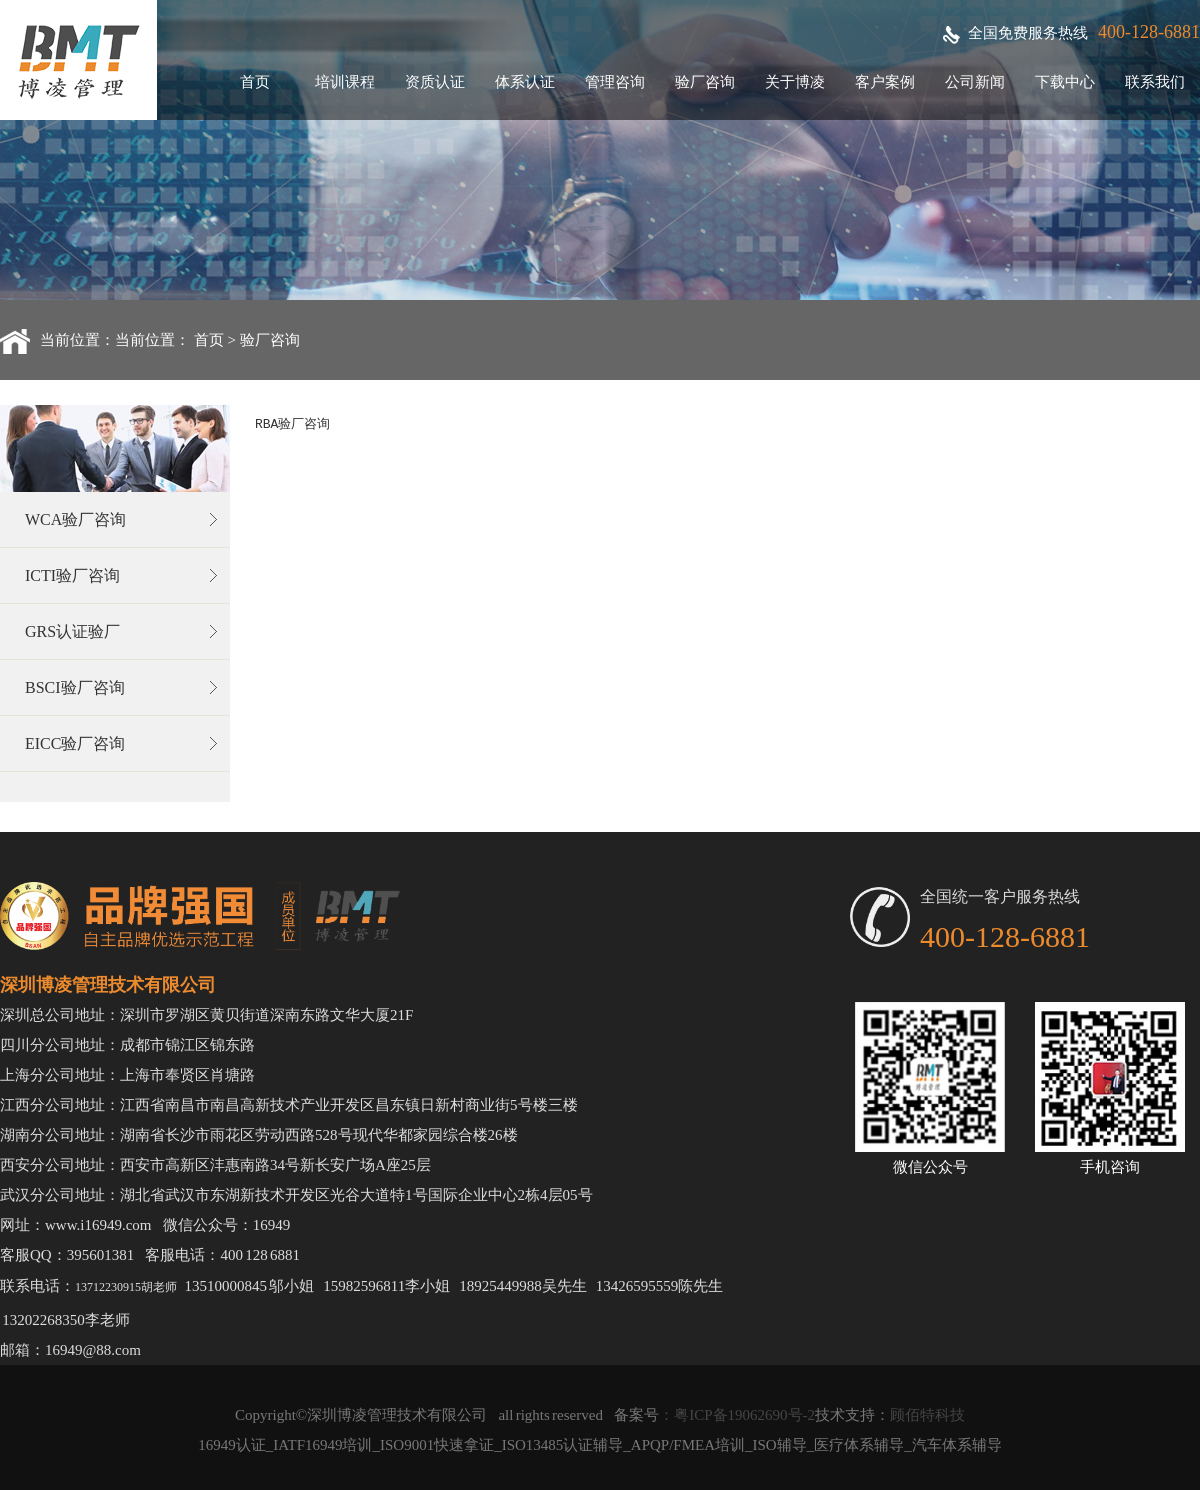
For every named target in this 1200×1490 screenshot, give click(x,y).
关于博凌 (795, 82)
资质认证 (435, 82)
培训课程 (345, 82)
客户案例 (885, 82)
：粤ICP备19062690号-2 (737, 1415)
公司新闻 (975, 82)
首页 (255, 82)
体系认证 (525, 82)
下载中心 (1065, 82)
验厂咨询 (705, 82)
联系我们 (1155, 82)
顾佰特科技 (927, 1415)
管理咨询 (615, 82)
